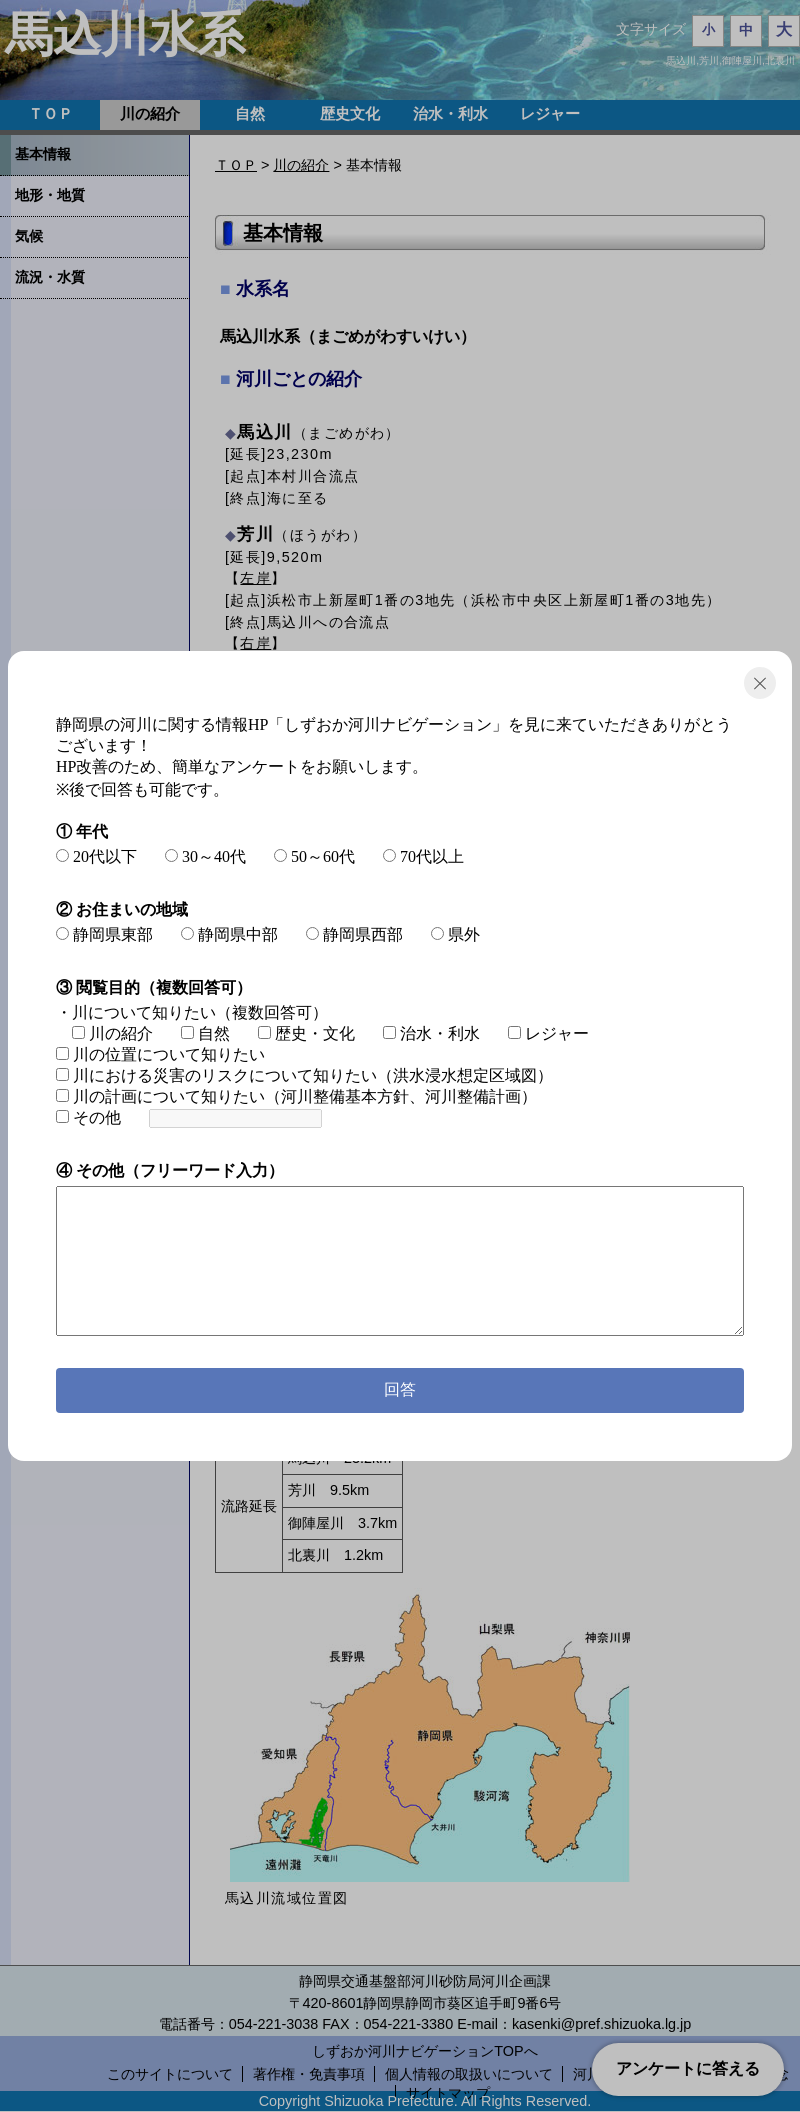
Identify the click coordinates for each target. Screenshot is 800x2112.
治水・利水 (431, 1033)
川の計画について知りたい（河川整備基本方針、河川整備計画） (296, 1096)
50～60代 (314, 856)
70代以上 (423, 856)
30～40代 (205, 856)
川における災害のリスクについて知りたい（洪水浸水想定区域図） (304, 1075)
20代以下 (96, 856)
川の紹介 (112, 1033)
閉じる (760, 683)
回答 (400, 1389)
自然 (205, 1033)
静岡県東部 (104, 934)
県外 (455, 934)
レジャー (548, 1033)
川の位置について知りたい (160, 1054)
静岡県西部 (354, 934)
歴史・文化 (306, 1033)
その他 (88, 1117)
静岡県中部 (229, 934)
